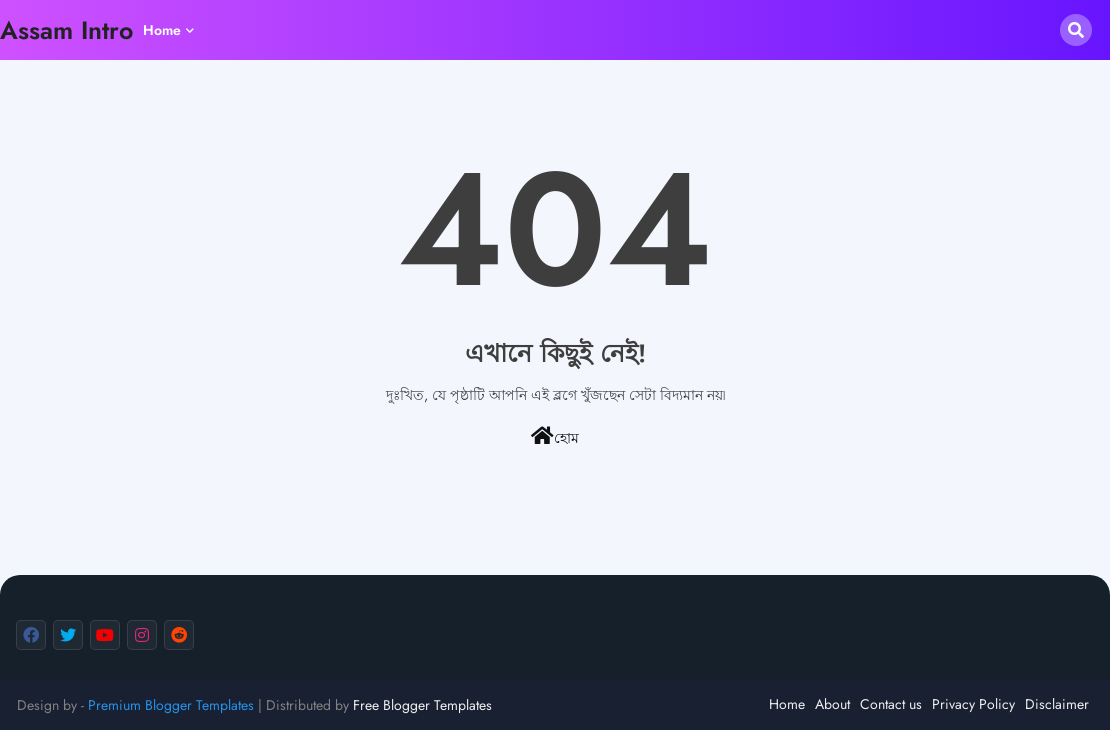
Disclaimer (1057, 704)
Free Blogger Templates (422, 705)
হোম (555, 437)
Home (162, 30)
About (832, 704)
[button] (1076, 30)
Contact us (891, 704)
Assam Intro (66, 30)
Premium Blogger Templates (171, 705)
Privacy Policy (973, 704)
